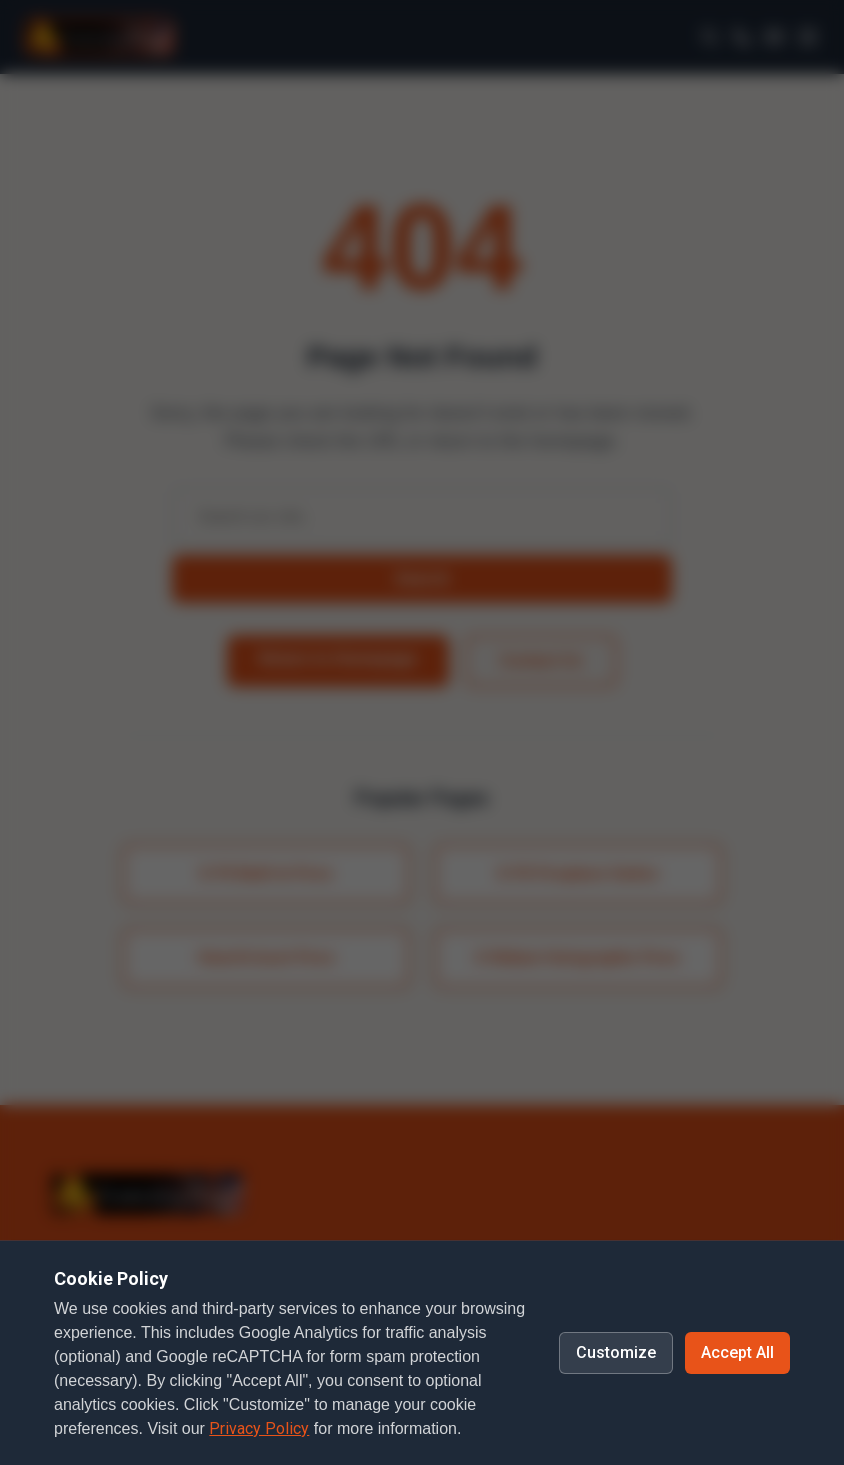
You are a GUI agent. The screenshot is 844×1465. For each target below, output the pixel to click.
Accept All (737, 1352)
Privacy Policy (259, 1428)
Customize (616, 1352)
